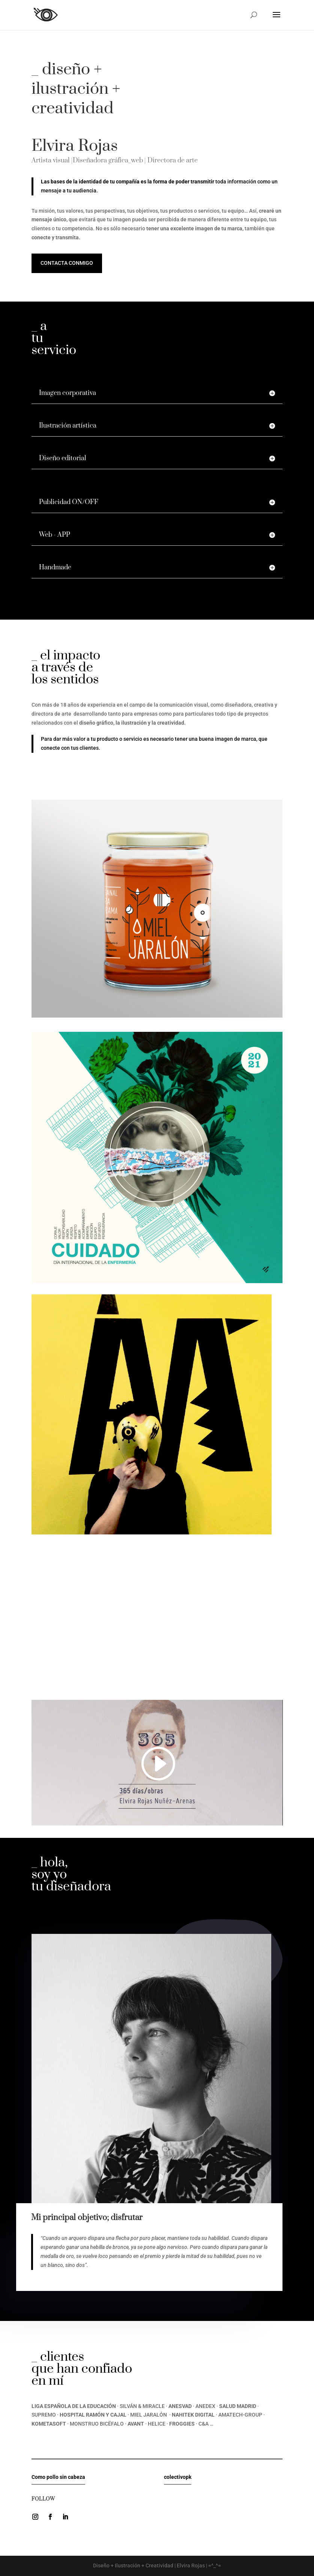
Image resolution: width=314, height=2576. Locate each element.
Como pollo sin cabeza (58, 2477)
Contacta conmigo (67, 263)
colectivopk (177, 2477)
